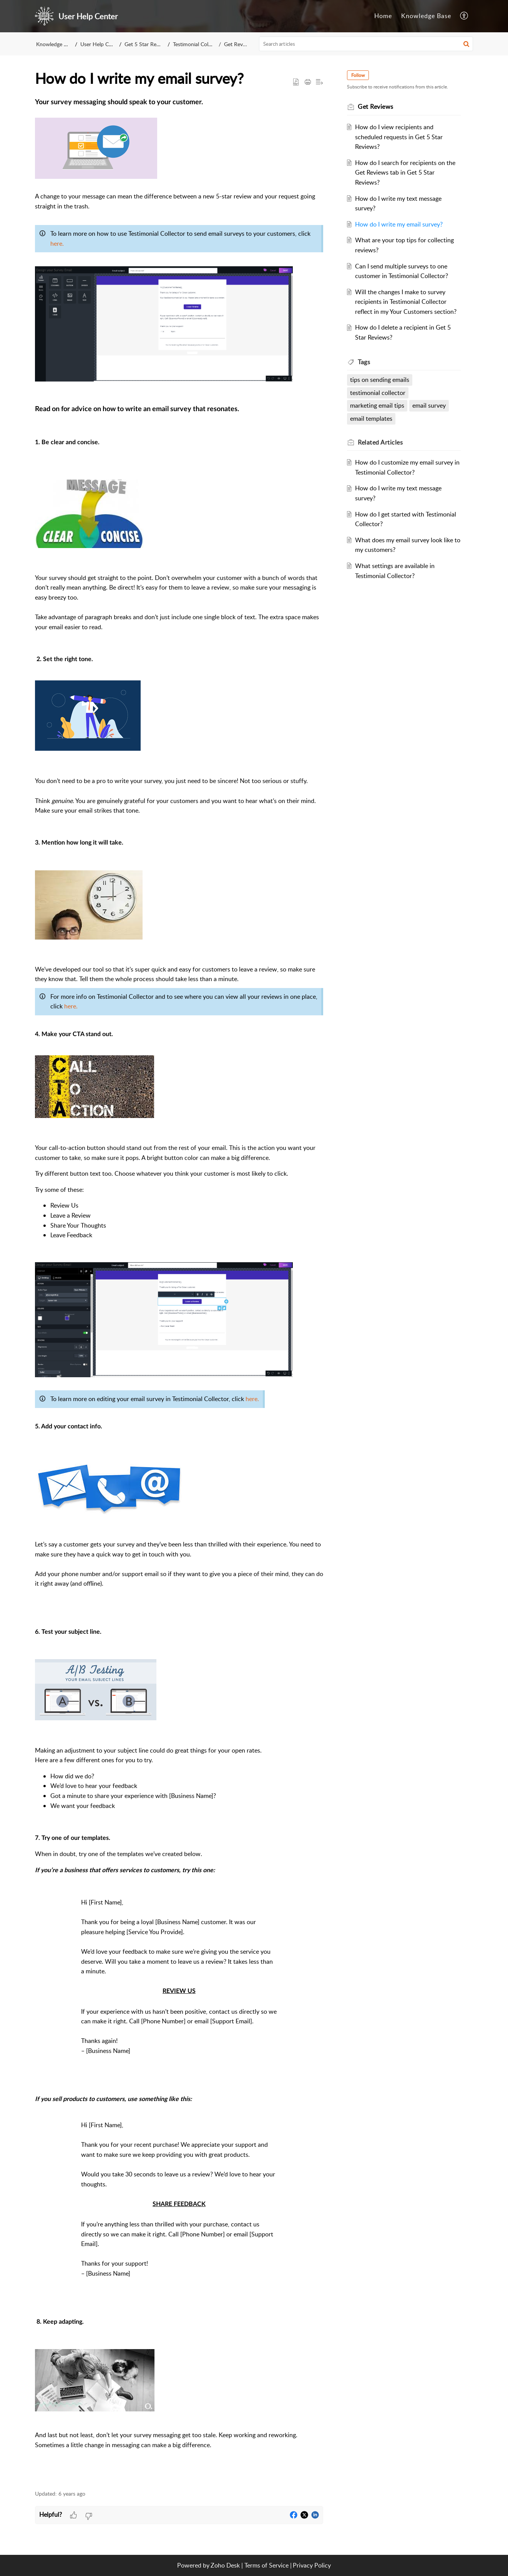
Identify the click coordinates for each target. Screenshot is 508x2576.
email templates (372, 418)
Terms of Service (266, 2565)
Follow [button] (358, 75)
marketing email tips (378, 405)
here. (57, 243)
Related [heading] (381, 442)
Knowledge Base (55, 44)
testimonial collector (378, 392)
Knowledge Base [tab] (426, 16)
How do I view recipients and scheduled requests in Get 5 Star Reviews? (399, 137)
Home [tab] (383, 16)
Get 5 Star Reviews (147, 44)
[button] (464, 16)
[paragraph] (179, 1289)
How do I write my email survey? (399, 224)
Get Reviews (238, 44)
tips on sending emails (380, 379)
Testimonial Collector (197, 44)
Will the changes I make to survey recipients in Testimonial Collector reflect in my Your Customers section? (406, 302)
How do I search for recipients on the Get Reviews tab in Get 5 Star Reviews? (406, 172)
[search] (366, 44)
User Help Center (100, 44)
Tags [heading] (365, 362)
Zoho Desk (225, 2565)
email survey (430, 405)
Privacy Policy (312, 2565)
